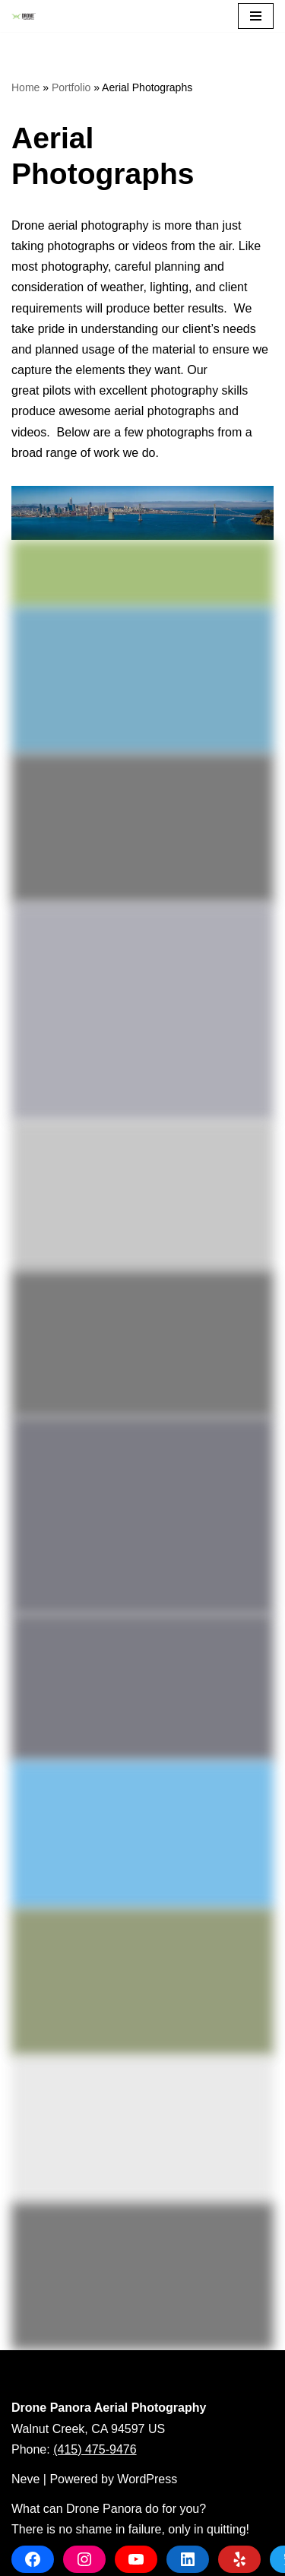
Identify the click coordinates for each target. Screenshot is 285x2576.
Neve (25, 2479)
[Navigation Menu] (256, 16)
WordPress (147, 2479)
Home (25, 87)
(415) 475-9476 (94, 2449)
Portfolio (71, 87)
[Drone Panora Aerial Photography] (27, 16)
